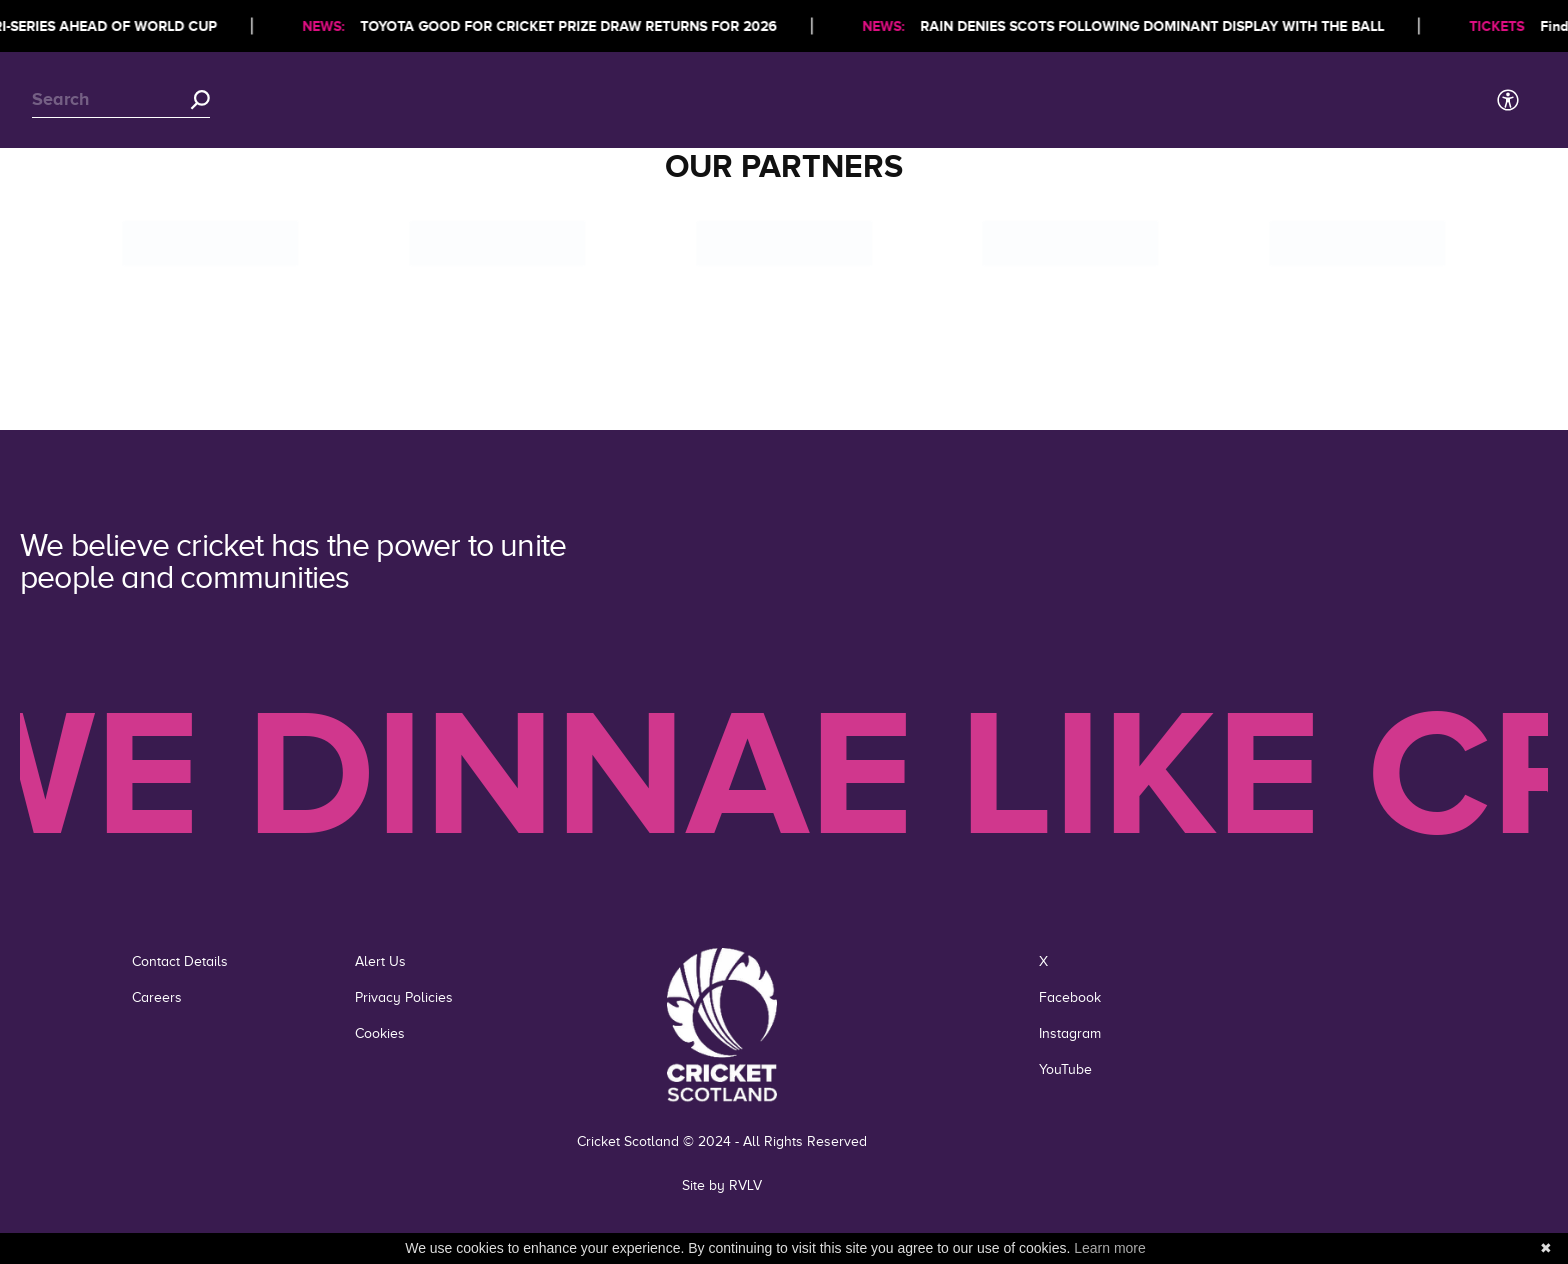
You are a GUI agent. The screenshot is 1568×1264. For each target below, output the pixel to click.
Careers (157, 997)
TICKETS (1501, 26)
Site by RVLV (722, 1185)
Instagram (1070, 1033)
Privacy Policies (404, 997)
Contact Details (180, 961)
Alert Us (380, 961)
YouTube (1065, 1069)
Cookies (380, 1033)
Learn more (1110, 1248)
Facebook (1070, 997)
